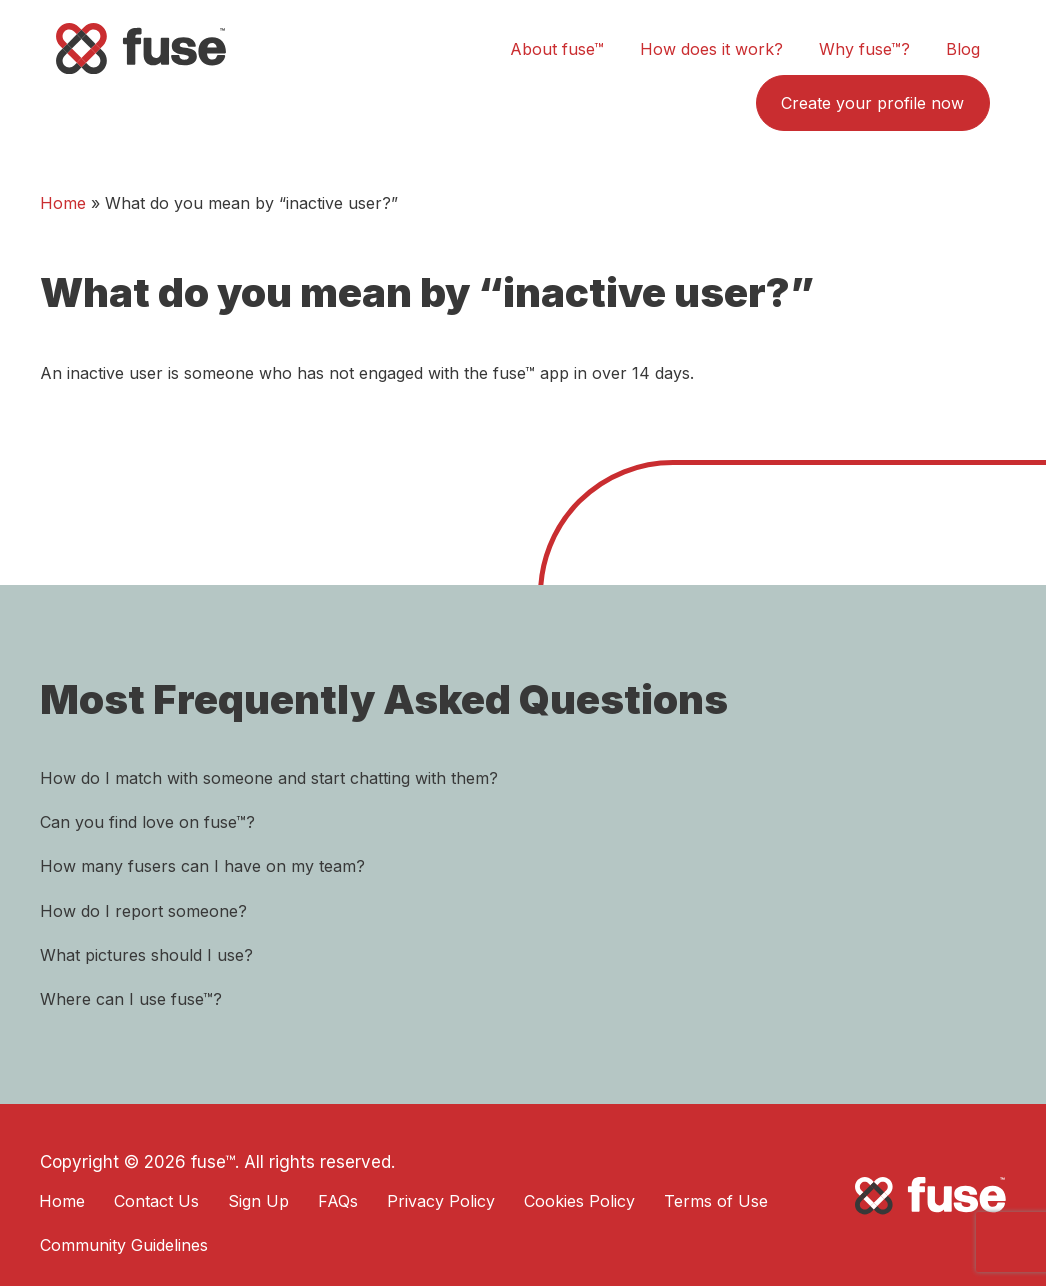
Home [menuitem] (62, 1201)
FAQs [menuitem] (338, 1201)
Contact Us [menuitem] (156, 1201)
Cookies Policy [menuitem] (579, 1201)
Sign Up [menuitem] (258, 1201)
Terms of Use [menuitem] (716, 1201)
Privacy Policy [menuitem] (441, 1201)
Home (63, 203)
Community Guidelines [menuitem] (124, 1245)
